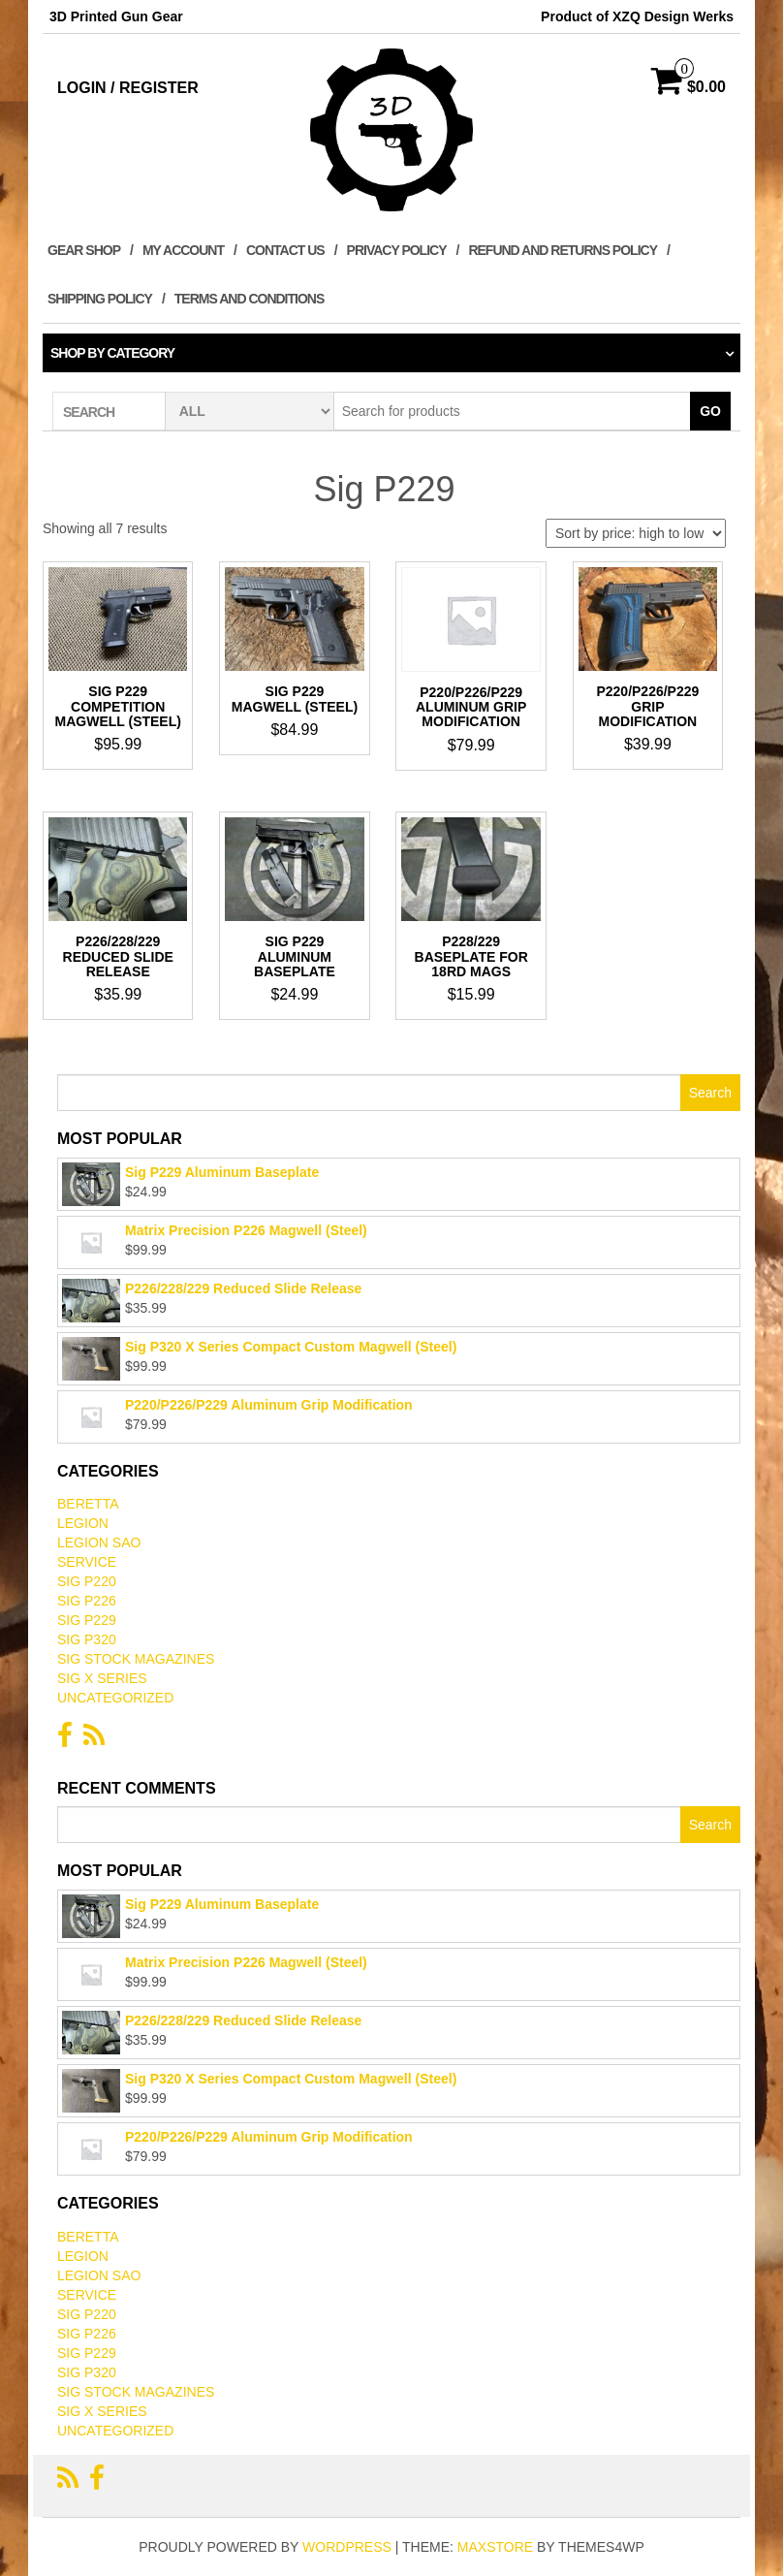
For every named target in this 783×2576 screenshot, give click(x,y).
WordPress (347, 2547)
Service (86, 1562)
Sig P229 (86, 1620)
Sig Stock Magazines (135, 1659)
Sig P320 (86, 1639)
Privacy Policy (397, 250)
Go (710, 411)
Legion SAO (99, 1542)
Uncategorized (115, 1697)
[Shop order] (636, 533)
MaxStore (495, 2547)
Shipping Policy (99, 298)
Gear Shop (83, 250)
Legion (83, 1523)
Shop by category (112, 353)
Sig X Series (102, 1678)
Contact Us (285, 250)
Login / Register (128, 88)
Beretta (88, 1503)
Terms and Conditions (249, 298)
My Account (183, 250)
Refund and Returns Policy (562, 250)
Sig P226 (86, 1600)
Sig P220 (86, 1581)
